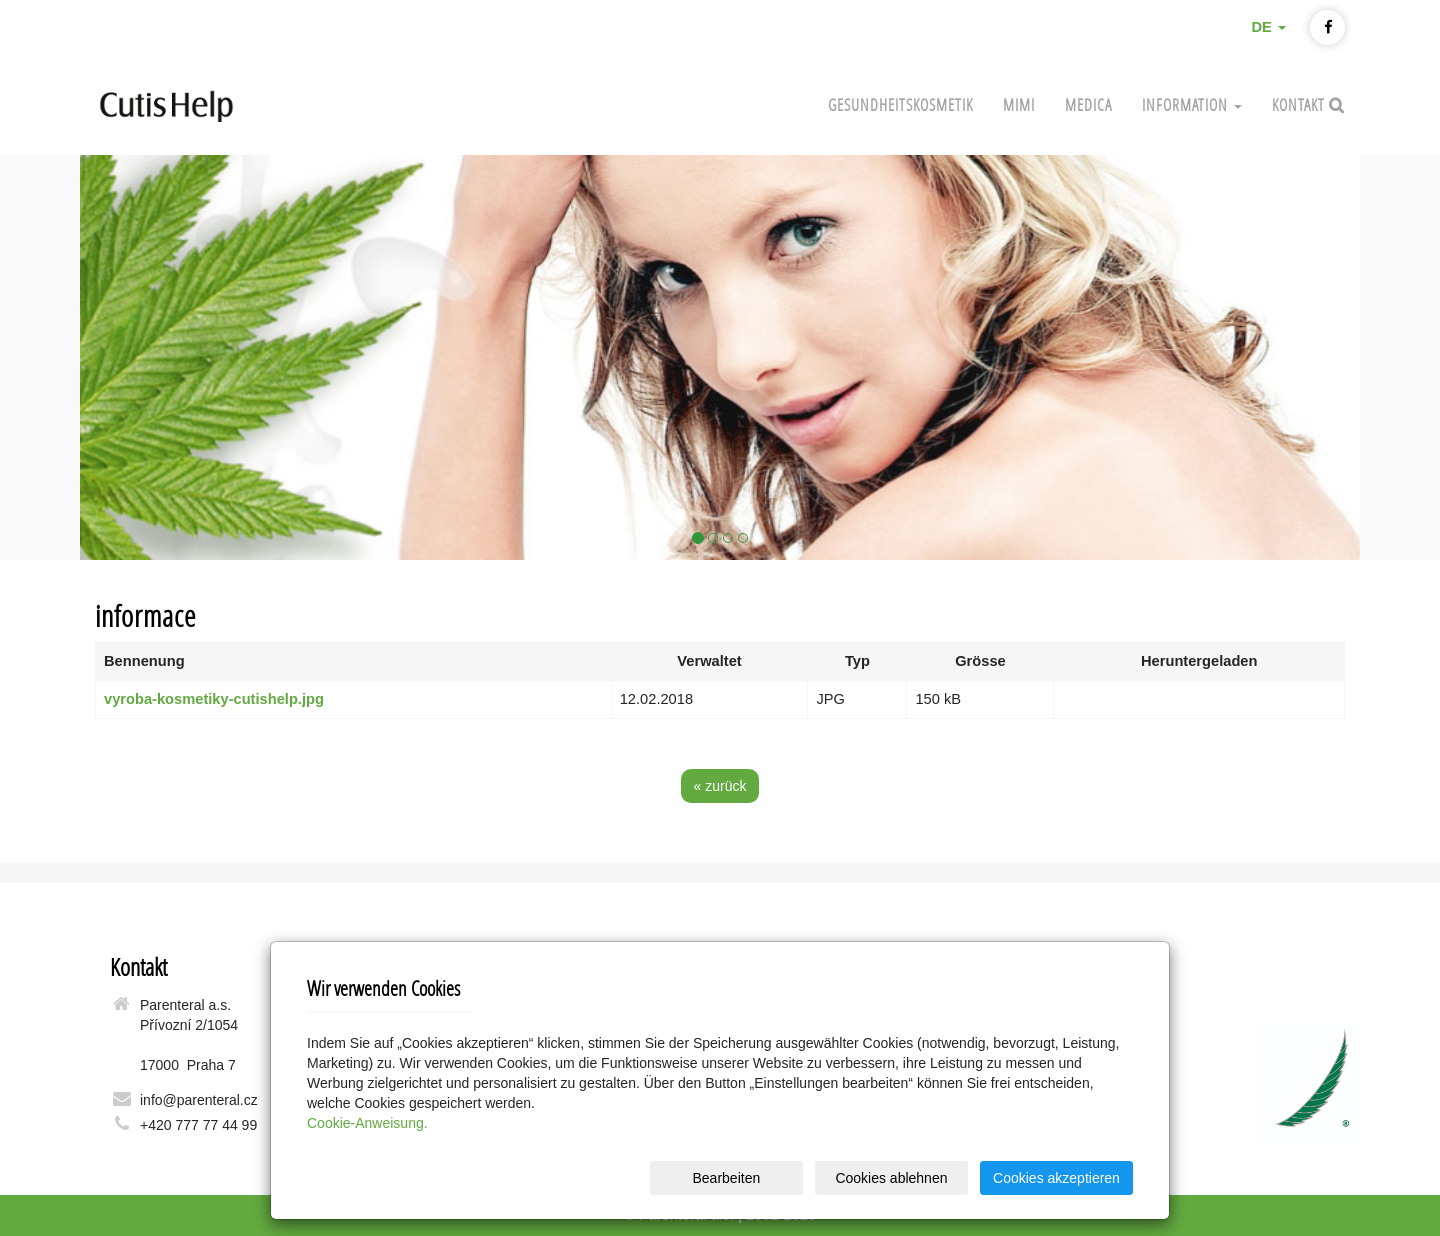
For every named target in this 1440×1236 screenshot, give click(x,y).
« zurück (720, 786)
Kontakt (1300, 104)
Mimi (1019, 104)
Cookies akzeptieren (1056, 1178)
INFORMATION (1192, 104)
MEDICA (1088, 104)
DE (1268, 27)
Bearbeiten (726, 1178)
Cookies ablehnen (891, 1178)
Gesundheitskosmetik (900, 104)
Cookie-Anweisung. (367, 1123)
